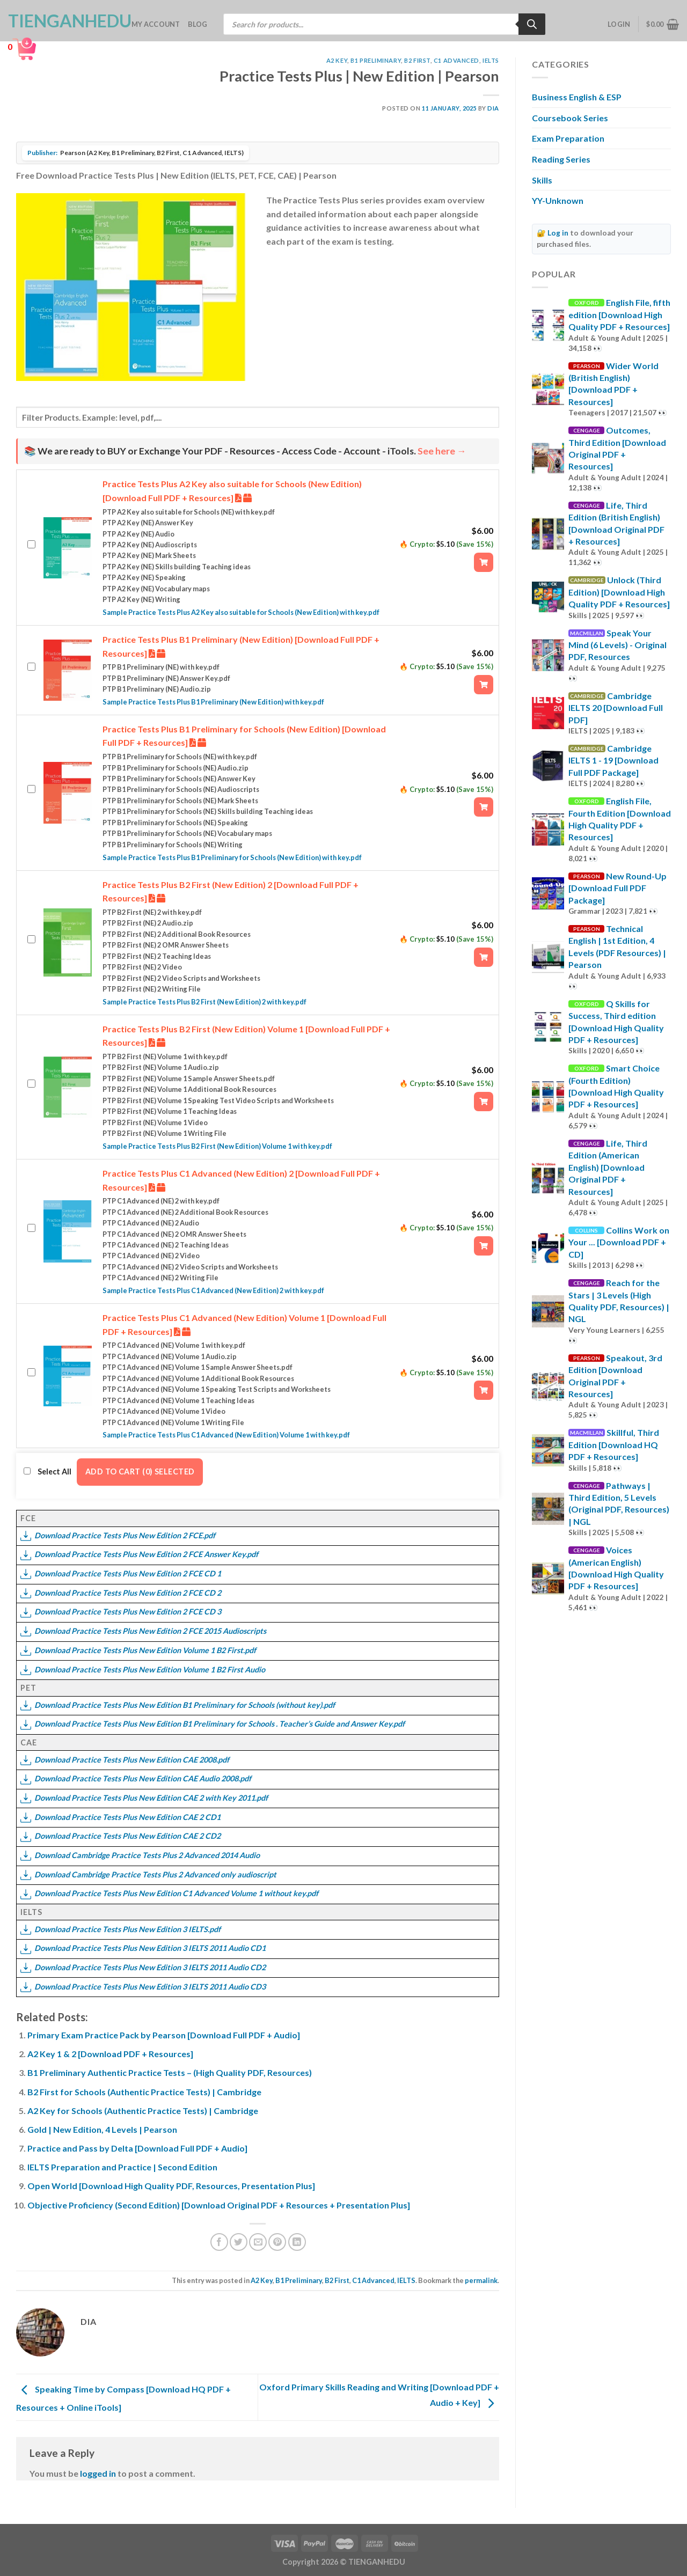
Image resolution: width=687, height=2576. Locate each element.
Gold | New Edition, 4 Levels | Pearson (102, 2129)
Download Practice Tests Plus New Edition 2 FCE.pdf (117, 1535)
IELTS (491, 60)
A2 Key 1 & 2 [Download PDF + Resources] (110, 2054)
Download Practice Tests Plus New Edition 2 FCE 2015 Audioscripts (143, 1630)
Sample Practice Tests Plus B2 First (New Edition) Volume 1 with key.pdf (217, 1146)
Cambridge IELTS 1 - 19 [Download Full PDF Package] (613, 760)
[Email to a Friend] (258, 2242)
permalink (481, 2280)
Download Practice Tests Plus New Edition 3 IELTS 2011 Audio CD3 (143, 1986)
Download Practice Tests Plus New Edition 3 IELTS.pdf (120, 1929)
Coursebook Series (570, 118)
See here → (442, 451)
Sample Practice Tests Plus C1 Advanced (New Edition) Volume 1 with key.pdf (226, 1434)
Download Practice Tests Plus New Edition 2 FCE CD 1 (120, 1573)
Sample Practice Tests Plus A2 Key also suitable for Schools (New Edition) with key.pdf (241, 612)
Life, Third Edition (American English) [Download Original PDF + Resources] (607, 1167)
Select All (47, 1471)
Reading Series (561, 159)
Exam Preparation (568, 138)
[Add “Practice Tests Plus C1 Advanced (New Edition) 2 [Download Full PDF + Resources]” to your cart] (483, 1246)
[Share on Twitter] (238, 2242)
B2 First (417, 60)
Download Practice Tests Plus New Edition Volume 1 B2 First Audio (142, 1669)
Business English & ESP (577, 97)
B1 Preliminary (375, 60)
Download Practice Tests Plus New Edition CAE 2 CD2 (120, 1835)
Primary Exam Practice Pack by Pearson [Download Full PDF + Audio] (163, 2035)
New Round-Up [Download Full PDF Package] (617, 888)
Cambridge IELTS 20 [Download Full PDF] (615, 708)
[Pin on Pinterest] (277, 2242)
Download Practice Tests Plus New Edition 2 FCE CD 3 (120, 1611)
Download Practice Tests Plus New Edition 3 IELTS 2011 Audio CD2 (143, 1967)
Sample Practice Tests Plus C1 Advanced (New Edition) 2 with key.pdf (213, 1290)
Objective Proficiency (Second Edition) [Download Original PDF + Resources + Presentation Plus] (218, 2205)
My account (155, 24)
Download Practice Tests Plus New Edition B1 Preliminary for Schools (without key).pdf (177, 1704)
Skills (542, 180)
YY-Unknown (557, 200)
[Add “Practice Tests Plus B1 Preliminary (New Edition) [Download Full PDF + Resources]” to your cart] (483, 684)
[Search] (531, 24)
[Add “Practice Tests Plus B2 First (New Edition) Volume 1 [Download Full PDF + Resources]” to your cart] (483, 1101)
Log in (557, 233)
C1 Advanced (456, 60)
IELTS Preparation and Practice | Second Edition (122, 2167)
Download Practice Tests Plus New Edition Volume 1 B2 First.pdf (138, 1650)
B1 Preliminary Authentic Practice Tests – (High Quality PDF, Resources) (169, 2072)
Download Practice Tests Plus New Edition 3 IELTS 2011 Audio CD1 (143, 1948)
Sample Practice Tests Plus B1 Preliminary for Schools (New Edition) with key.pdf (232, 857)
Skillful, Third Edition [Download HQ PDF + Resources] (613, 1444)
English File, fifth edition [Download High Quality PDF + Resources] (619, 314)
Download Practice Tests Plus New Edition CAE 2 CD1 (120, 1817)
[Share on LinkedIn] (297, 2242)
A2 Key (336, 60)
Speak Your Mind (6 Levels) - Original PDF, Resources (617, 645)
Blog (198, 24)
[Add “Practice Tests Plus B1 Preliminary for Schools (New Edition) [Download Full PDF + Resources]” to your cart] (483, 807)
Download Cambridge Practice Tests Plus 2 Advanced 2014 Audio (140, 1855)
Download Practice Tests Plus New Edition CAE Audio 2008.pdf (135, 1778)
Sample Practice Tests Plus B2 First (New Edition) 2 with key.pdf (204, 1001)
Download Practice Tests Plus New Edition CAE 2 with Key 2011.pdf (144, 1797)
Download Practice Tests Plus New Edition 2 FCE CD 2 (120, 1592)
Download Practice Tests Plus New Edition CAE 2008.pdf (124, 1759)
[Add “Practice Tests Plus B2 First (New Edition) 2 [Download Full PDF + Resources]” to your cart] (483, 957)
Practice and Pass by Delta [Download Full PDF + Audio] (137, 2148)
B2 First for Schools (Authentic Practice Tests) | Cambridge (144, 2092)
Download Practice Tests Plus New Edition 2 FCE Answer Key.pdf (139, 1554)
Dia (493, 108)
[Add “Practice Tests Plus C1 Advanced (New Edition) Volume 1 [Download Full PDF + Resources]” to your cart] (483, 1390)
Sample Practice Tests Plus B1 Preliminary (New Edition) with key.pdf (213, 702)
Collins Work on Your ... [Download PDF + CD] (618, 1242)
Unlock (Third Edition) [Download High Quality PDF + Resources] (619, 592)
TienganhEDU (61, 21)
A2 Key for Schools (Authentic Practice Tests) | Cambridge (142, 2110)
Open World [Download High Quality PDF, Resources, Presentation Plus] (171, 2186)
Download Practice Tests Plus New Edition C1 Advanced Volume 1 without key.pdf (169, 1893)
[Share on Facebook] (219, 2242)
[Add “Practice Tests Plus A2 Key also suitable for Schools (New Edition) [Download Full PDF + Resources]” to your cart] (483, 562)
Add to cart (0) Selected (139, 1471)
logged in (98, 2473)
